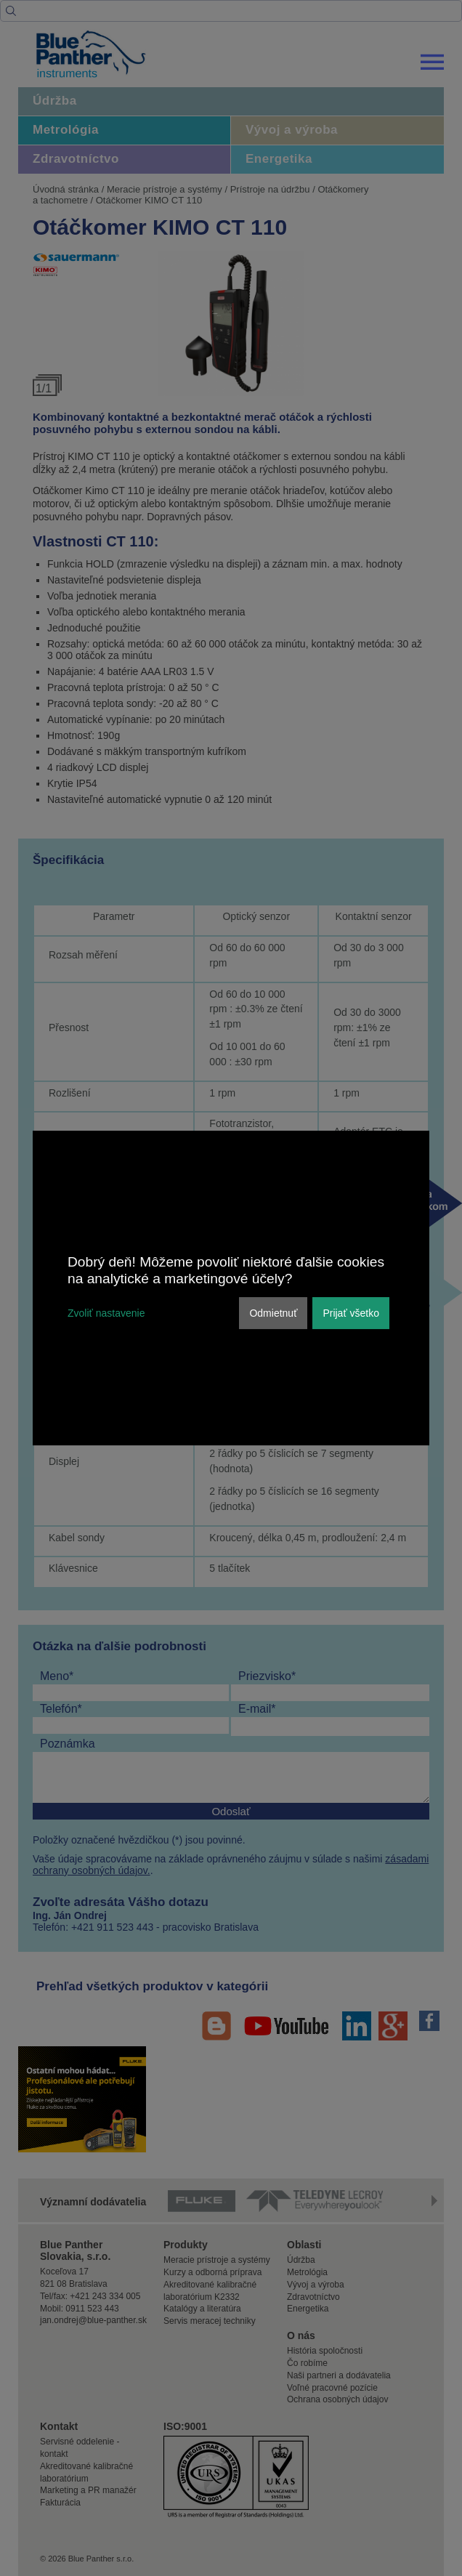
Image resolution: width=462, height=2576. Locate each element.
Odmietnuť (273, 1313)
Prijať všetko (351, 1313)
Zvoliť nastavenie (106, 1313)
